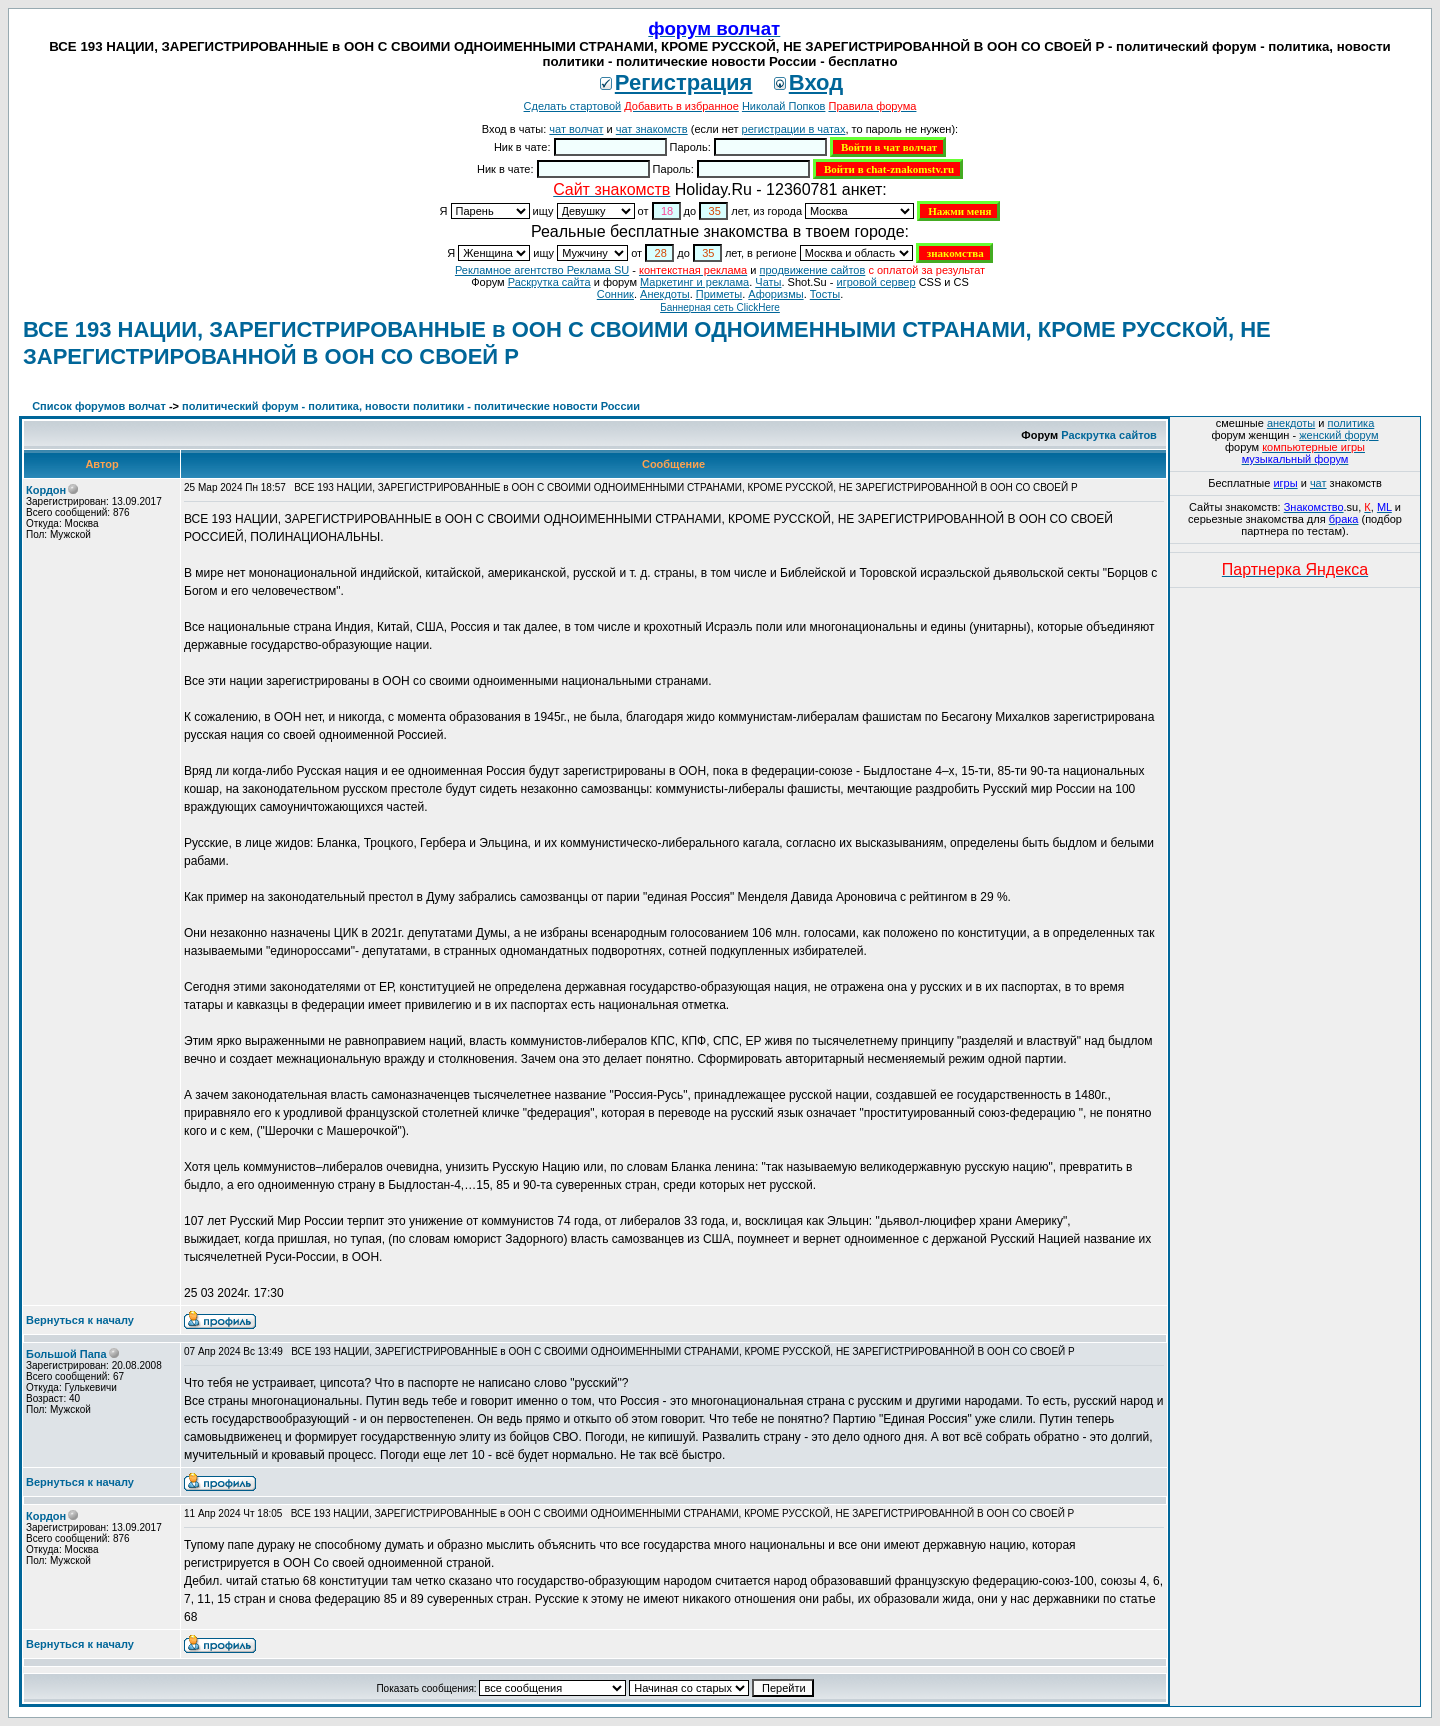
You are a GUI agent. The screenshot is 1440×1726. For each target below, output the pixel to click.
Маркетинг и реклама (694, 282)
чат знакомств (652, 129)
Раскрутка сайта (549, 282)
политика (1351, 423)
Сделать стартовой (573, 106)
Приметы (719, 294)
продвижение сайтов (812, 270)
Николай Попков (784, 106)
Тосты (825, 294)
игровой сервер (875, 282)
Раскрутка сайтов (1109, 435)
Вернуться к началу (80, 1320)
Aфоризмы (775, 294)
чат (1318, 483)
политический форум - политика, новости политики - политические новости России (411, 406)
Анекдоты (665, 294)
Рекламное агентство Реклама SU (542, 270)
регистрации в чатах (794, 129)
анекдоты (1291, 423)
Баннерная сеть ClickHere (720, 307)
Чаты (768, 282)
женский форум (1338, 435)
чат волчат (576, 129)
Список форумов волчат (99, 406)
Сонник (615, 294)
